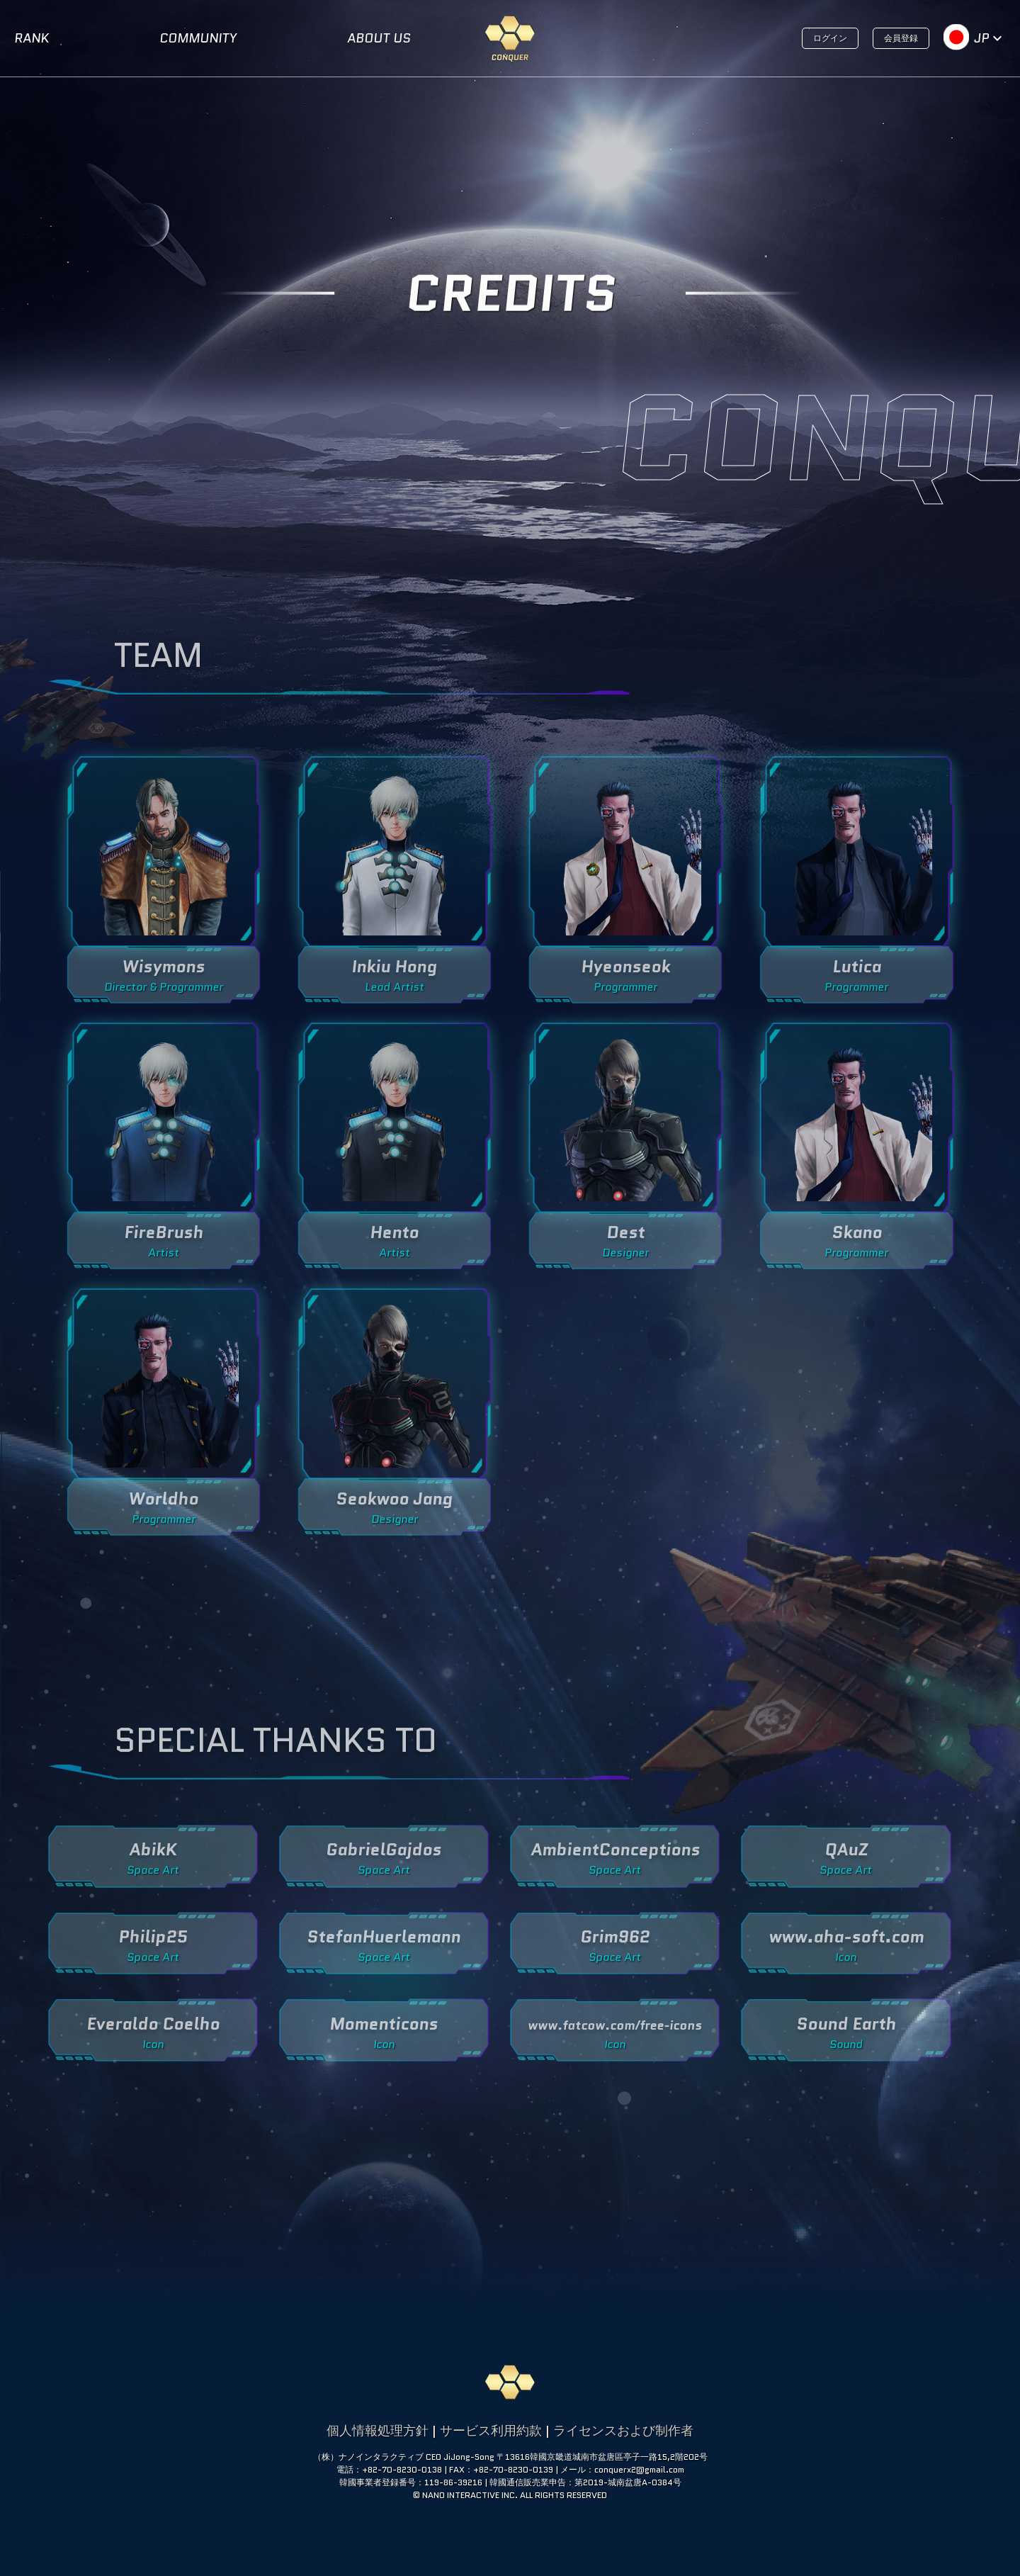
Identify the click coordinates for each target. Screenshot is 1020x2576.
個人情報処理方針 (378, 2431)
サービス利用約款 (491, 2431)
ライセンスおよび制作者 (623, 2431)
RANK (31, 38)
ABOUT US (379, 38)
